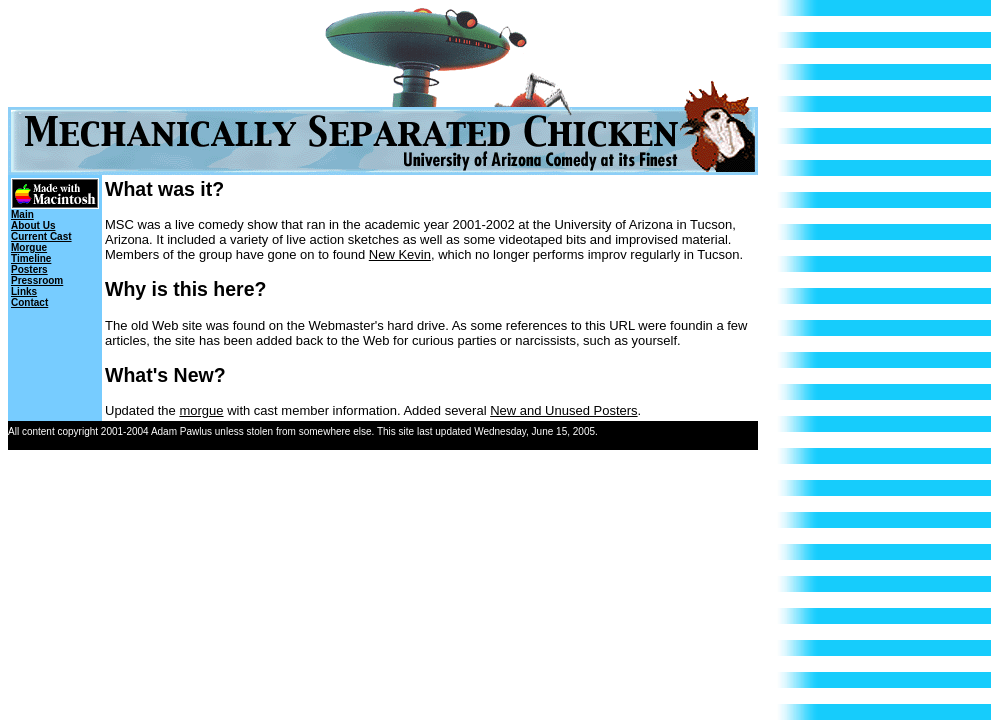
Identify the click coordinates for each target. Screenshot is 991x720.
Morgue (29, 247)
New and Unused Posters (563, 410)
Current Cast (41, 236)
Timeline (31, 258)
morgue (201, 410)
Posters (29, 269)
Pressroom (37, 280)
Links (24, 291)
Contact (29, 302)
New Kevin (400, 254)
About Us (33, 225)
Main (22, 214)
